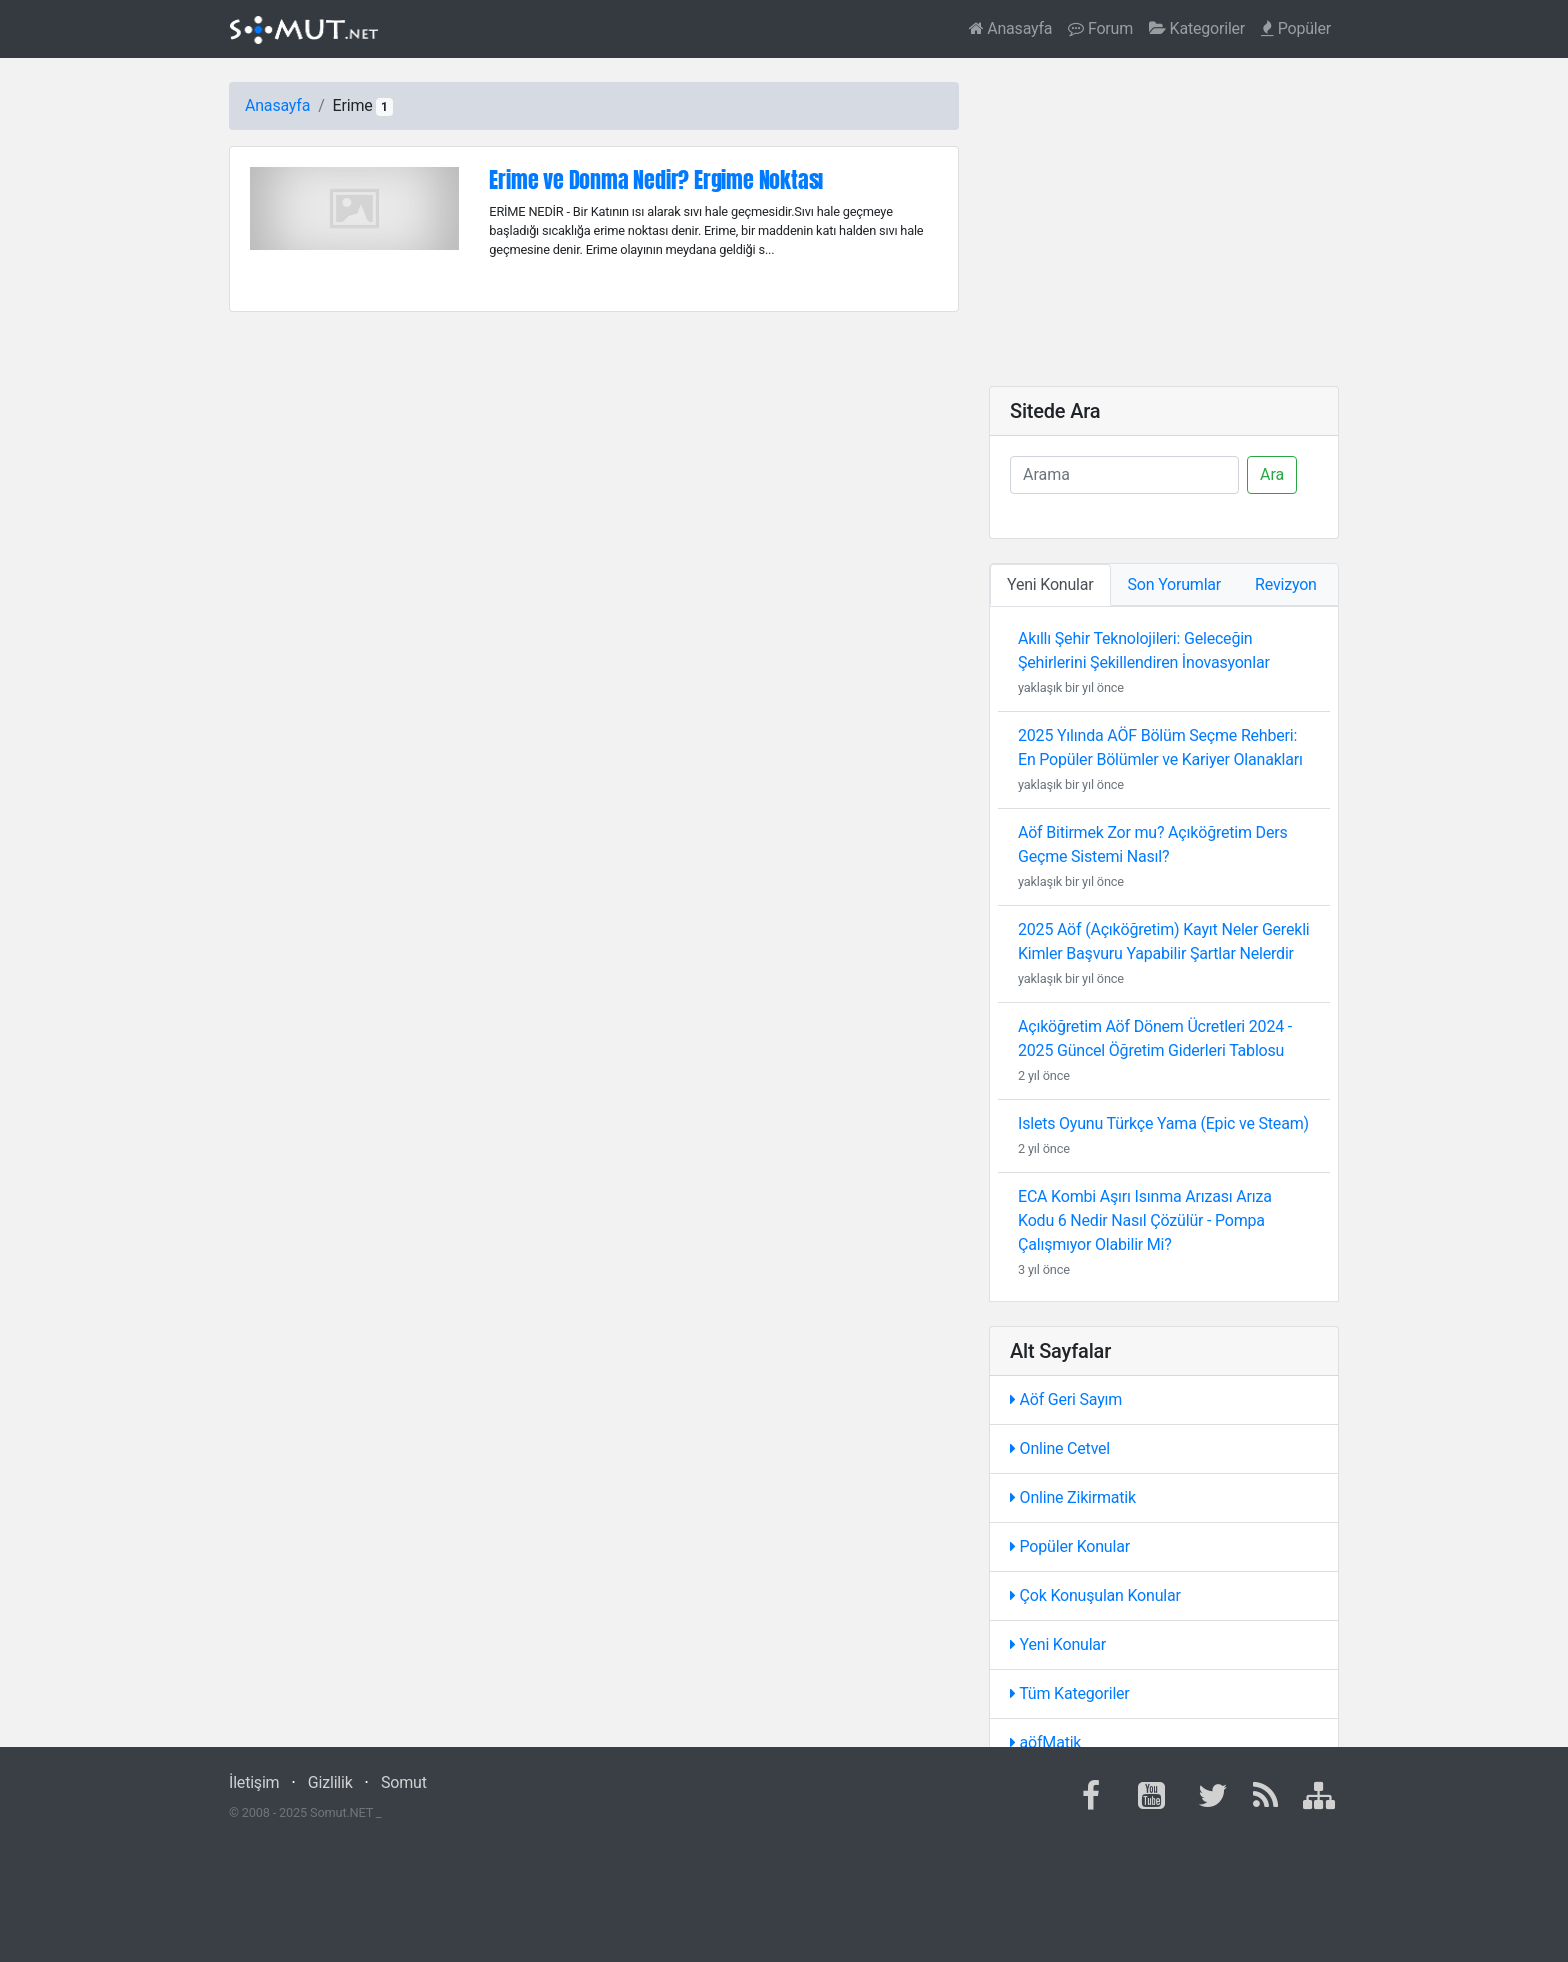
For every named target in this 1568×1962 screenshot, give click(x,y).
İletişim (254, 1782)
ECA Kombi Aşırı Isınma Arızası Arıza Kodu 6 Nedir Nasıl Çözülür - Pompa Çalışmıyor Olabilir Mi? (1145, 1220)
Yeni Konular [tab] (1050, 584)
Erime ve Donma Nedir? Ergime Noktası (656, 179)
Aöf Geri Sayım (1066, 1399)
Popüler (1296, 28)
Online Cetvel (1060, 1448)
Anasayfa (1011, 28)
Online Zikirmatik (1073, 1497)
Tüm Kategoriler (1070, 1693)
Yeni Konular (1058, 1644)
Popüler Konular (1070, 1546)
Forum (1100, 28)
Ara (1272, 474)
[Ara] (1124, 475)
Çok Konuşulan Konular (1095, 1595)
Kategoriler (1197, 28)
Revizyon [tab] (1286, 584)
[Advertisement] (1164, 222)
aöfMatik (1045, 1742)
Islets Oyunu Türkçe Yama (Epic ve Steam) (1163, 1123)
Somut (404, 1782)
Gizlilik (330, 1782)
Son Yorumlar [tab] (1175, 584)
